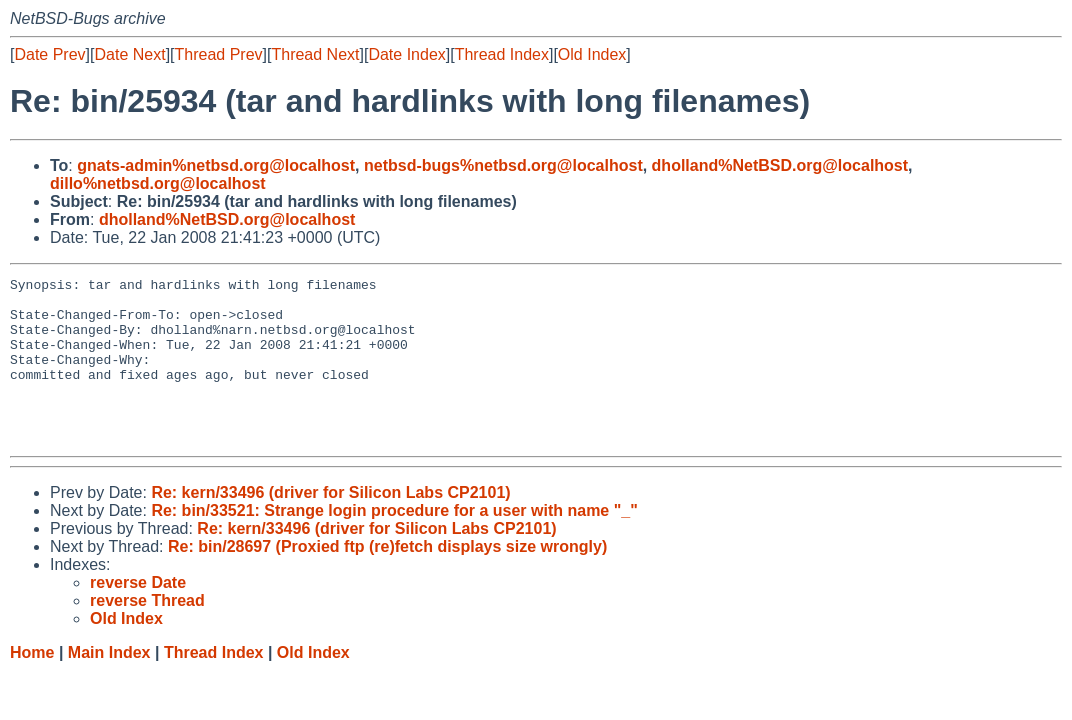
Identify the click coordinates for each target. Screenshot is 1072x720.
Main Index (109, 685)
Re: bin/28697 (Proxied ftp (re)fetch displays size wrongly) (387, 579)
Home (32, 685)
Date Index (406, 54)
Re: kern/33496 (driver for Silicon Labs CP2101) (330, 525)
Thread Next (315, 54)
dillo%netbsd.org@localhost (158, 183)
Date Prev (49, 54)
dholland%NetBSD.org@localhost (780, 165)
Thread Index (502, 54)
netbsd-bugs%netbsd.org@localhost (503, 165)
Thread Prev (219, 54)
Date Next (129, 54)
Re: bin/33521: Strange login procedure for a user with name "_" (394, 543)
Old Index (592, 54)
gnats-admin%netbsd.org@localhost (216, 165)
